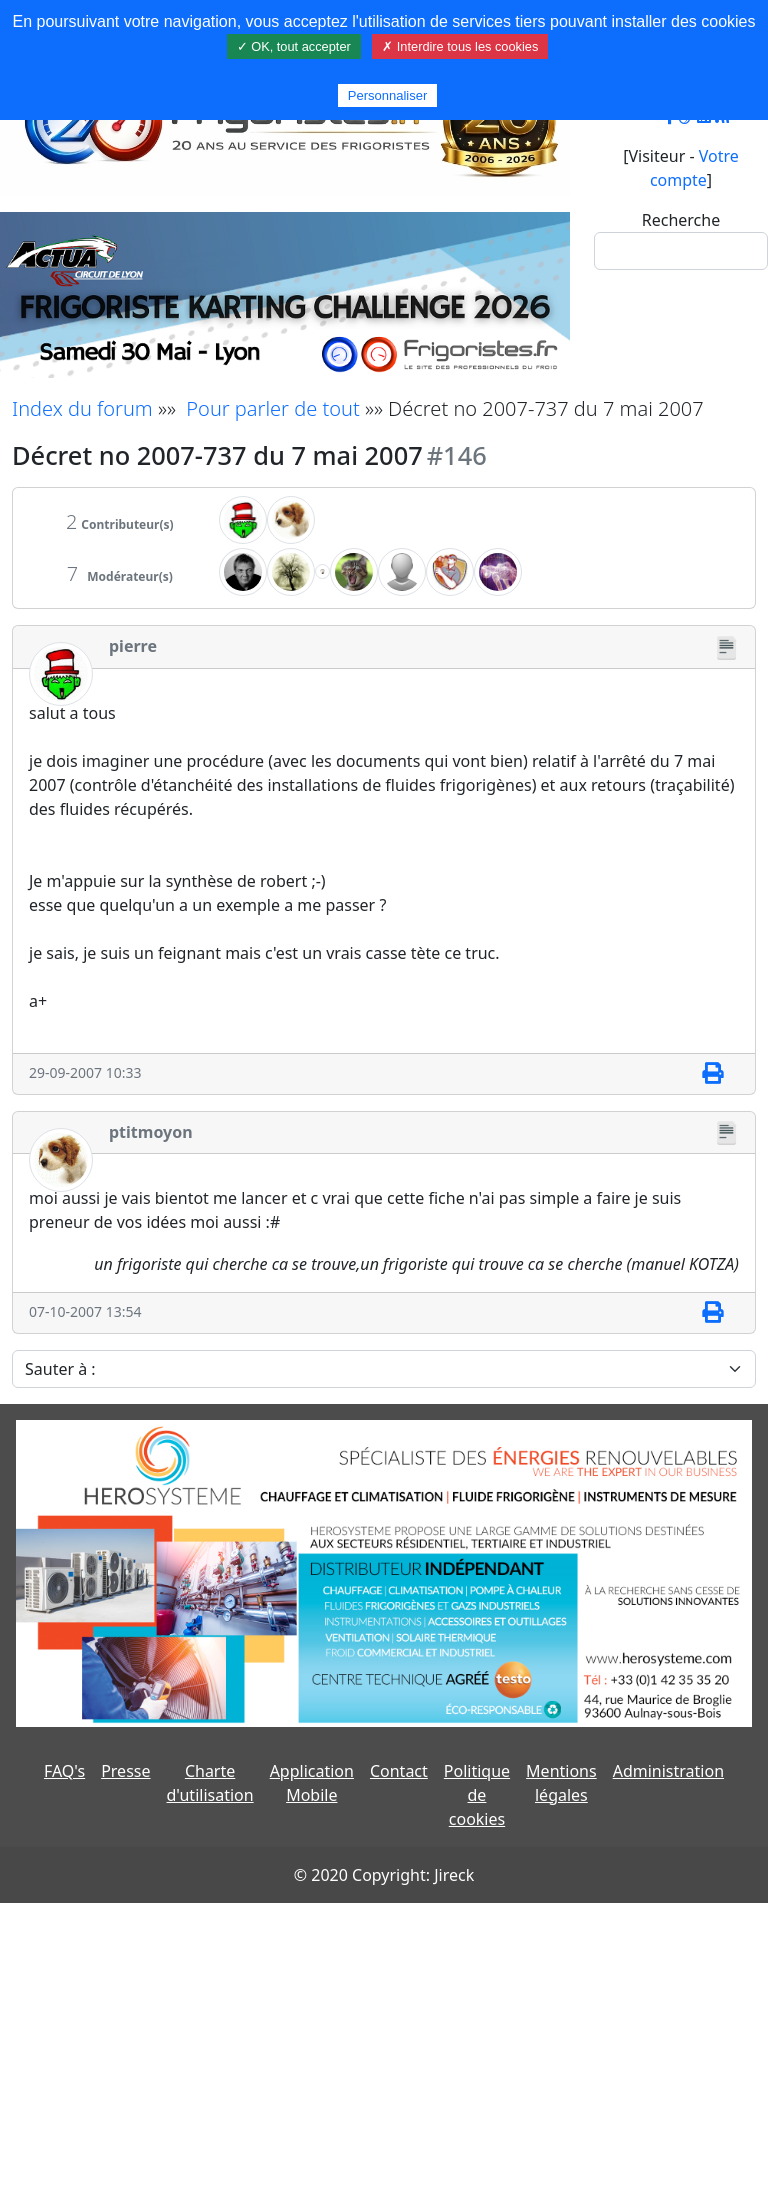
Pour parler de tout (272, 408)
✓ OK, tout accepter (294, 46)
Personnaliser (388, 95)
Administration (668, 1771)
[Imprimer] (712, 1074)
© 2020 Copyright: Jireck (384, 1875)
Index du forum (82, 408)
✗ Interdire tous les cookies (460, 46)
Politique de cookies (477, 1795)
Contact (399, 1771)
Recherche (681, 220)
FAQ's (64, 1771)
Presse (125, 1771)
